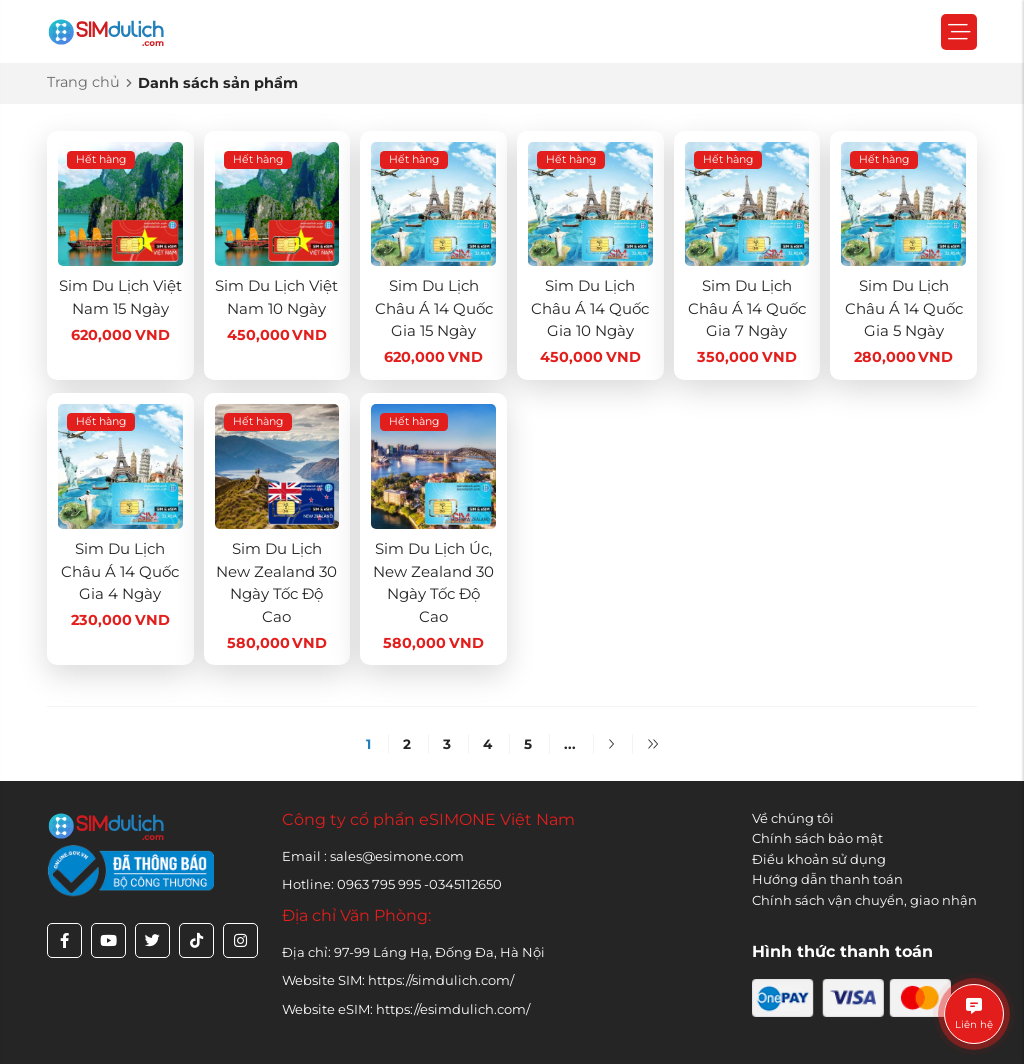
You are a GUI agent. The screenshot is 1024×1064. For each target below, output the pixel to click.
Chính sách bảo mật (817, 838)
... (570, 744)
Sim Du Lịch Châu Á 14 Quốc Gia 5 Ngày (904, 308)
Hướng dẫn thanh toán (827, 879)
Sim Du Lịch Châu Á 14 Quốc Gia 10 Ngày (590, 308)
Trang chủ (83, 82)
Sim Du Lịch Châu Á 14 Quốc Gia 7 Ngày (747, 308)
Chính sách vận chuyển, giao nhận (864, 900)
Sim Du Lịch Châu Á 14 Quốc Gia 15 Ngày (434, 308)
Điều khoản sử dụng (819, 859)
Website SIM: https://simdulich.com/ (398, 980)
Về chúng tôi (793, 818)
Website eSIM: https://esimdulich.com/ (406, 1009)
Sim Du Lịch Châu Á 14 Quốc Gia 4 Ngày (120, 571)
